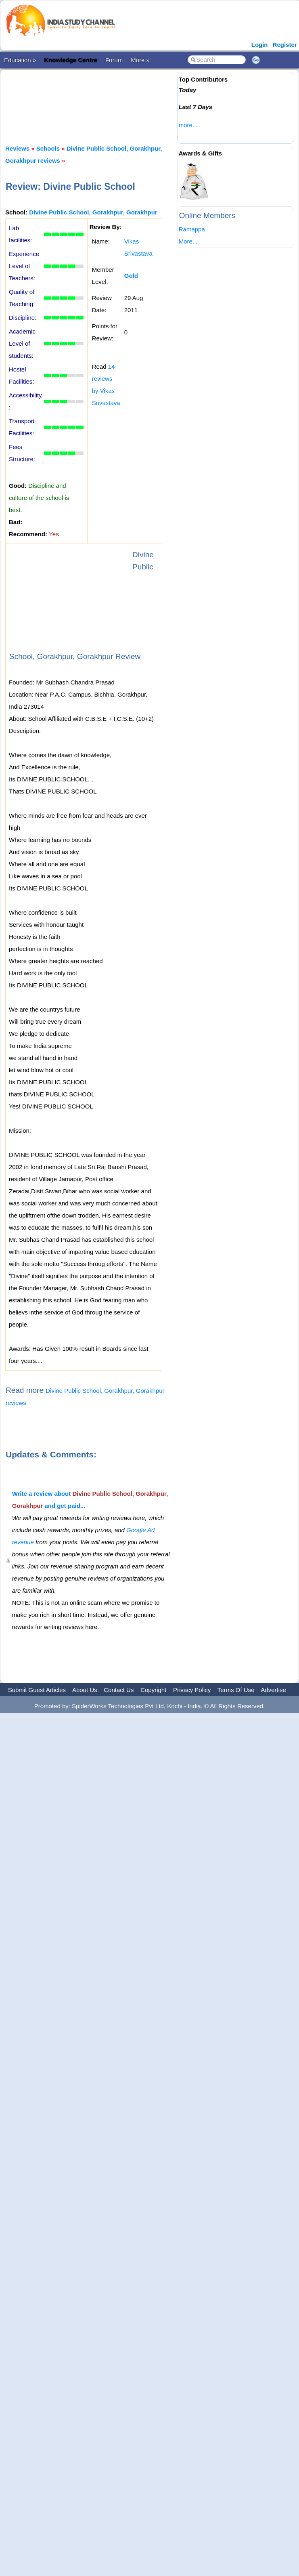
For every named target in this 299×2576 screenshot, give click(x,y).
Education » (20, 60)
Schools (48, 148)
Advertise (273, 1689)
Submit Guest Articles (37, 1689)
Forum (114, 60)
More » (140, 60)
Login (259, 44)
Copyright (153, 1689)
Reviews (17, 148)
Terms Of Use (236, 1689)
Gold (131, 275)
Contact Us (119, 1689)
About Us (84, 1689)
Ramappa (192, 229)
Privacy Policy (192, 1689)
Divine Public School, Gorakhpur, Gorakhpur (93, 212)
